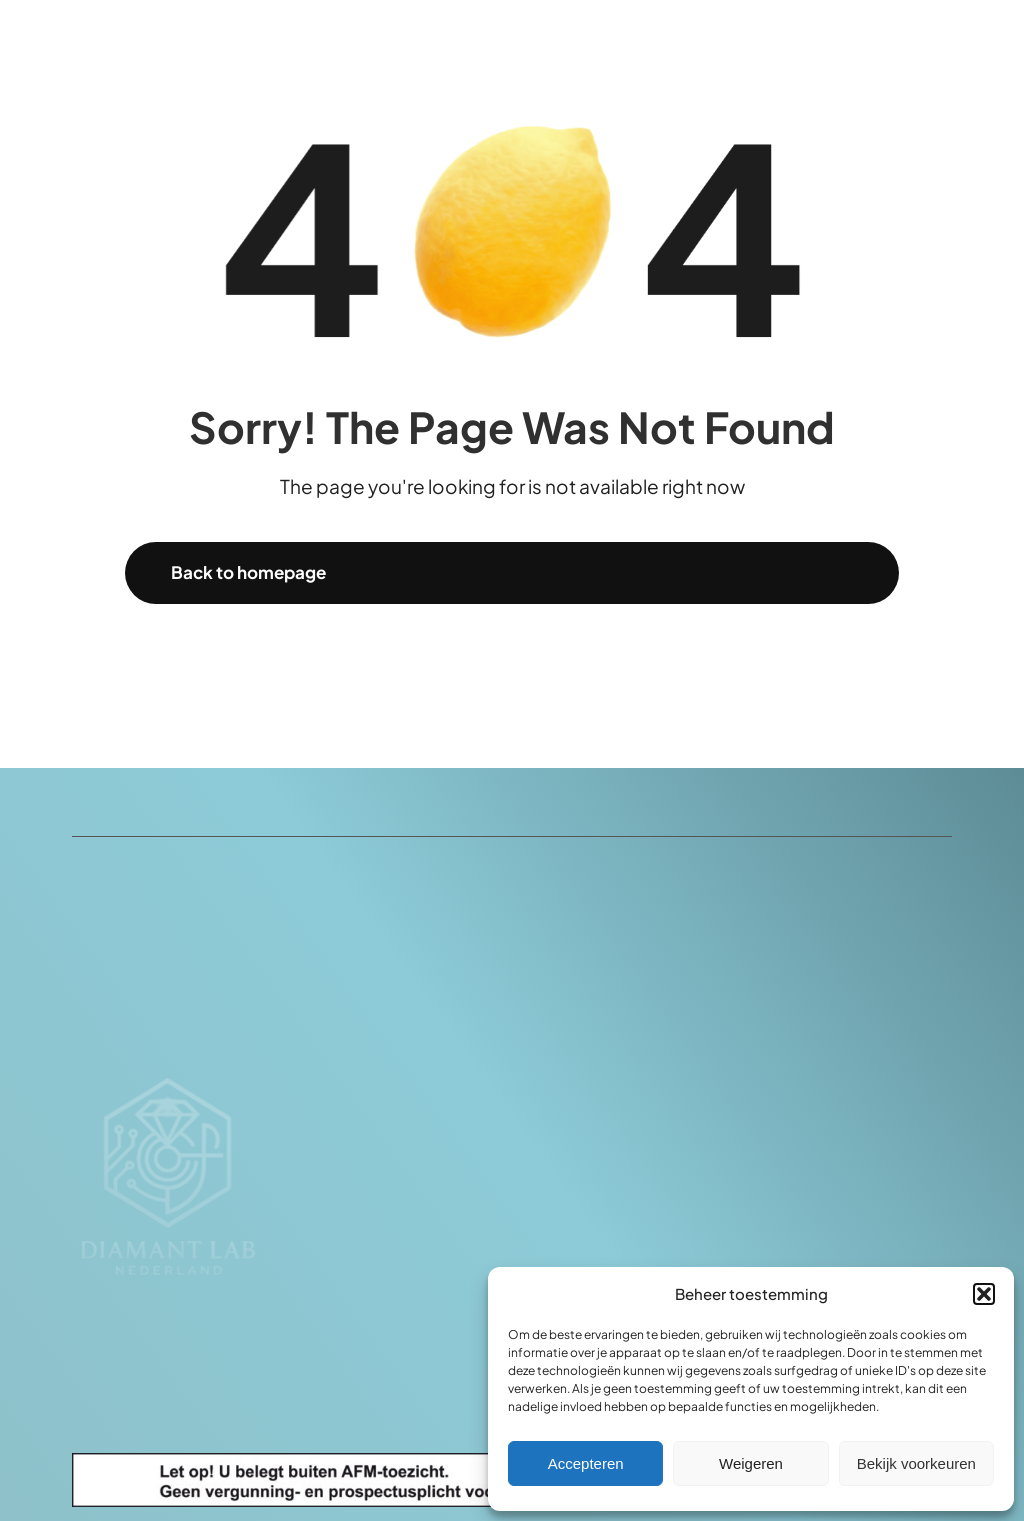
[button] (984, 1294)
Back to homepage (248, 572)
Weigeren (751, 1463)
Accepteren (586, 1463)
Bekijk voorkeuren (916, 1463)
